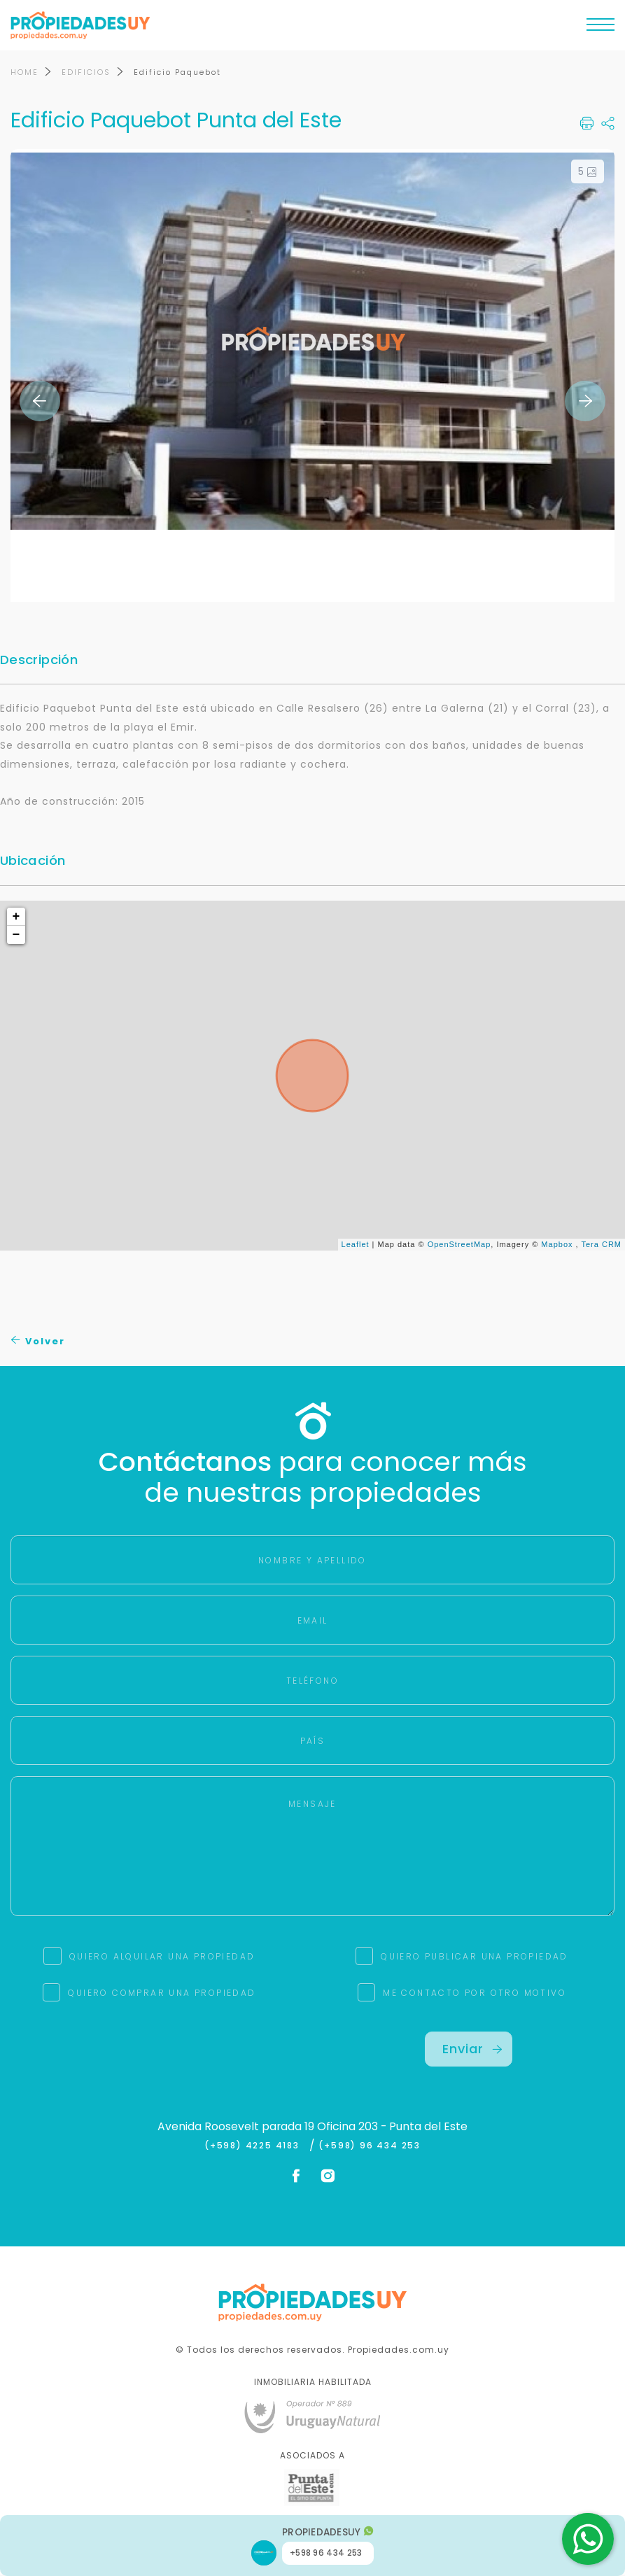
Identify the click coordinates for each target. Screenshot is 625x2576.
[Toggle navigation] (601, 28)
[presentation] (156, 2060)
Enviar (472, 2050)
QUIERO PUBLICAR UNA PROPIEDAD (474, 1958)
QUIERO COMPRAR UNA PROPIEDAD (161, 1994)
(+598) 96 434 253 (369, 2147)
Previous (40, 401)
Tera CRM (601, 1245)
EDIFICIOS (86, 72)
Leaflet (356, 1245)
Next (585, 401)
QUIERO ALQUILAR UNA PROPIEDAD (162, 1958)
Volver (38, 1342)
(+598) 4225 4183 (255, 2147)
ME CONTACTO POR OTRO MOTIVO (474, 1994)
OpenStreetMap (459, 1245)
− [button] (17, 935)
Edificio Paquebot (177, 72)
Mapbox (557, 1245)
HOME (24, 72)
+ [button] (17, 917)
